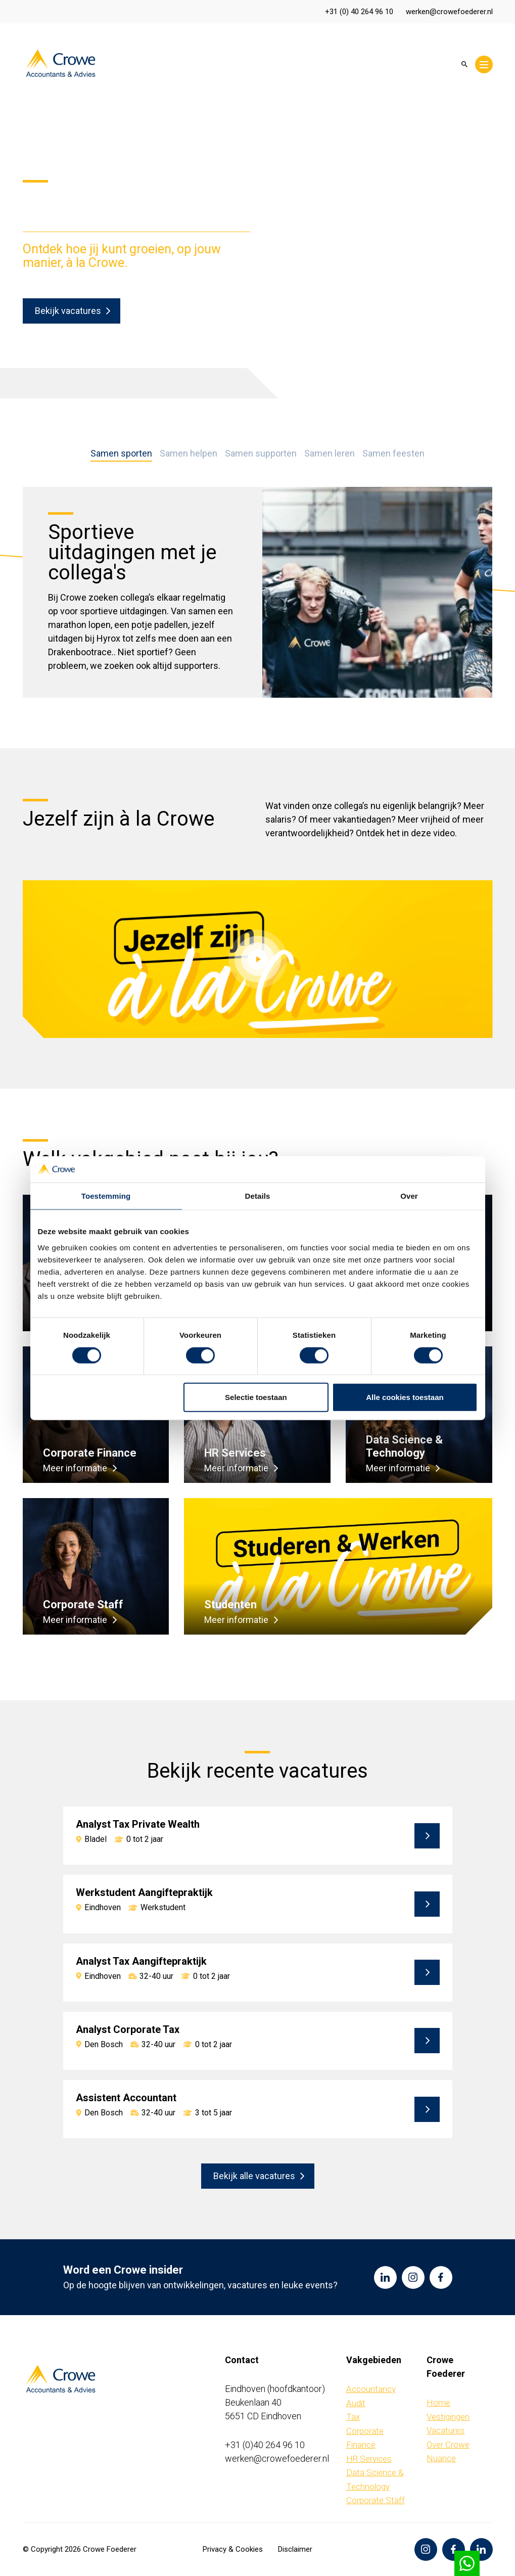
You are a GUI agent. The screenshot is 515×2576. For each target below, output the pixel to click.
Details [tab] (257, 1196)
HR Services (369, 2459)
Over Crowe (448, 2444)
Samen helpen (188, 454)
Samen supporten (261, 454)
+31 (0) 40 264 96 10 (359, 11)
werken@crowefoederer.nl (449, 11)
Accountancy (371, 2389)
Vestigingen (448, 2417)
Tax (353, 2417)
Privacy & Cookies (233, 2549)
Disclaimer (295, 2549)
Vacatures (445, 2430)
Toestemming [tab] (106, 1196)
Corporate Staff (375, 2500)
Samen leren (329, 454)
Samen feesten (393, 454)
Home (438, 2403)
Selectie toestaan (256, 1397)
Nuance (441, 2458)
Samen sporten (121, 454)
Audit (355, 2403)
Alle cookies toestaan (404, 1397)
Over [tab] (409, 1196)
